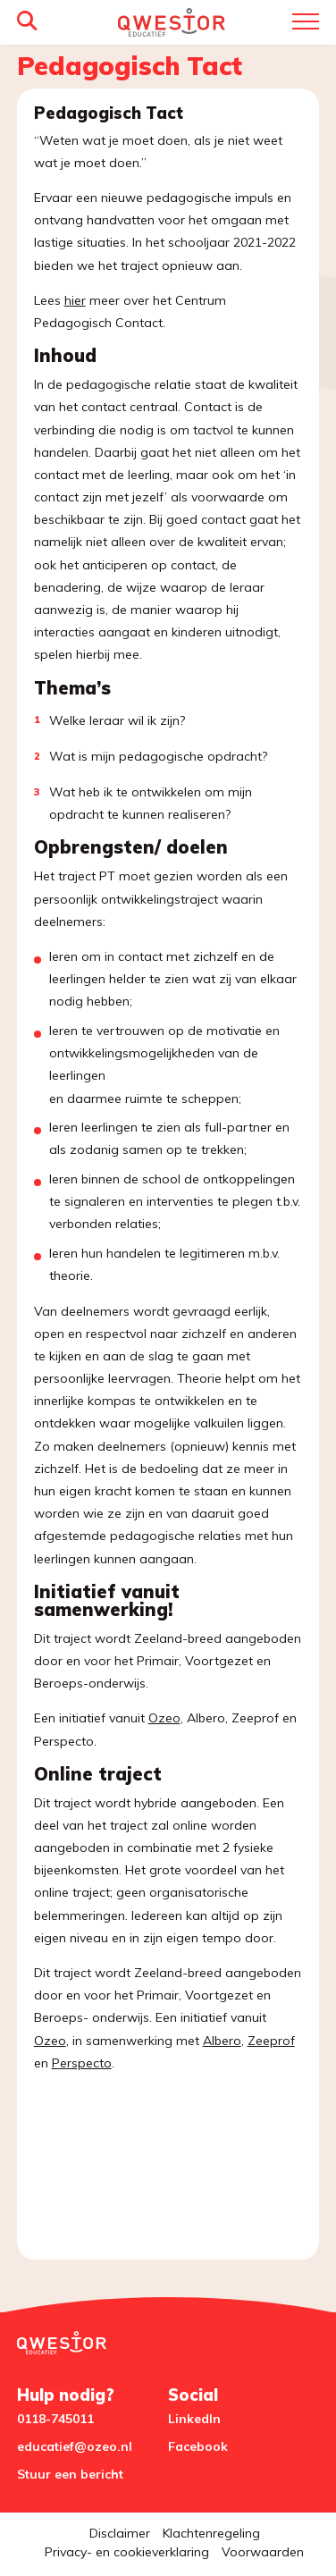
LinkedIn (194, 2419)
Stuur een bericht (70, 2474)
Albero (222, 2041)
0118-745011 (55, 2419)
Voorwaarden (263, 2552)
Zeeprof (271, 2041)
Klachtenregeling (211, 2533)
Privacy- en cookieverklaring (127, 2552)
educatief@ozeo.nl (74, 2446)
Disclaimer (119, 2533)
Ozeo (164, 1718)
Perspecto (82, 2063)
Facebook (198, 2446)
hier (75, 300)
